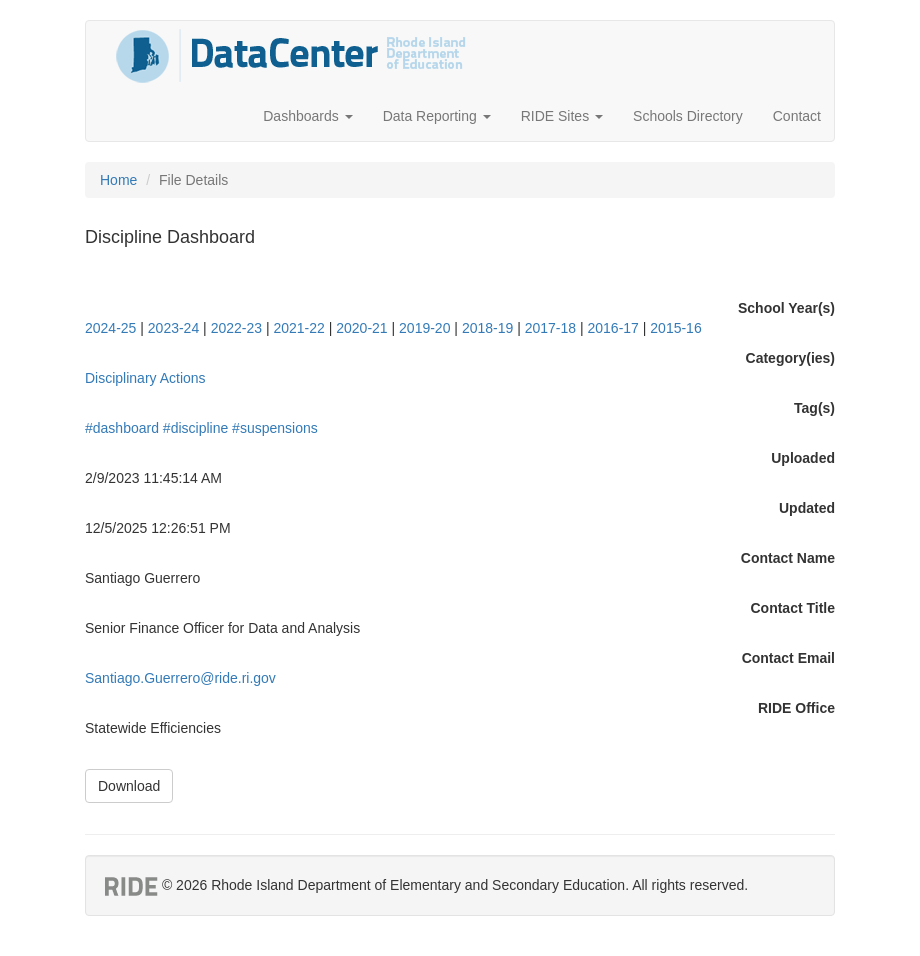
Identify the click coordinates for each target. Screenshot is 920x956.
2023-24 (173, 328)
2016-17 (613, 328)
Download (129, 786)
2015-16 (675, 328)
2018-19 (487, 328)
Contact (797, 116)
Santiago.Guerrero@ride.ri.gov (180, 678)
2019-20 (424, 328)
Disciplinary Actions (145, 378)
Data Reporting (437, 116)
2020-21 (361, 328)
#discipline (195, 428)
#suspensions (275, 428)
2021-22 (298, 328)
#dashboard (122, 428)
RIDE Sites (562, 116)
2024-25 (110, 328)
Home (118, 180)
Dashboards (307, 116)
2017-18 (550, 328)
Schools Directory (688, 116)
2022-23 (236, 328)
